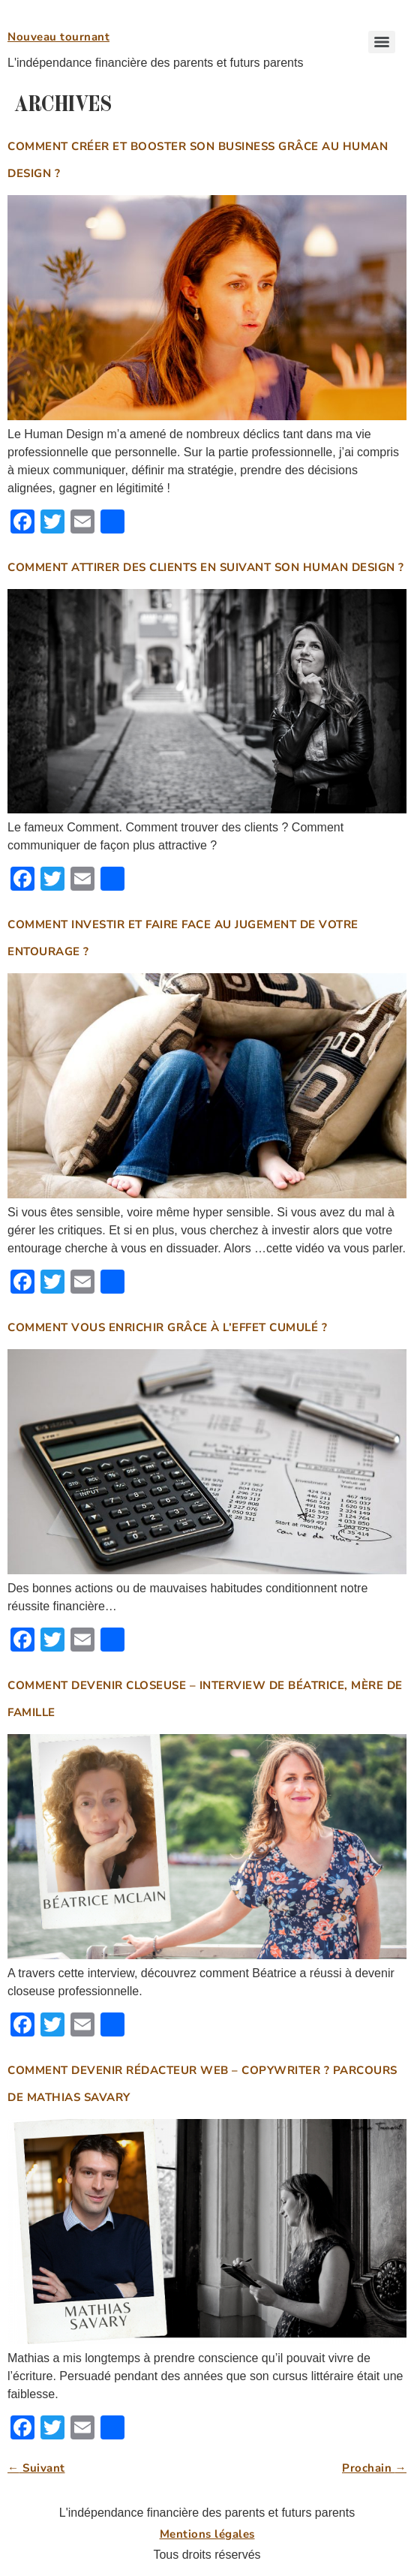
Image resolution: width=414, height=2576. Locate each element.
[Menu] (381, 42)
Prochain (374, 2467)
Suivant (36, 2467)
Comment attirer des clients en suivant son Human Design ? (206, 567)
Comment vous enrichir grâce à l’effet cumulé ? (167, 1327)
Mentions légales (207, 2533)
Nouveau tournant (59, 36)
